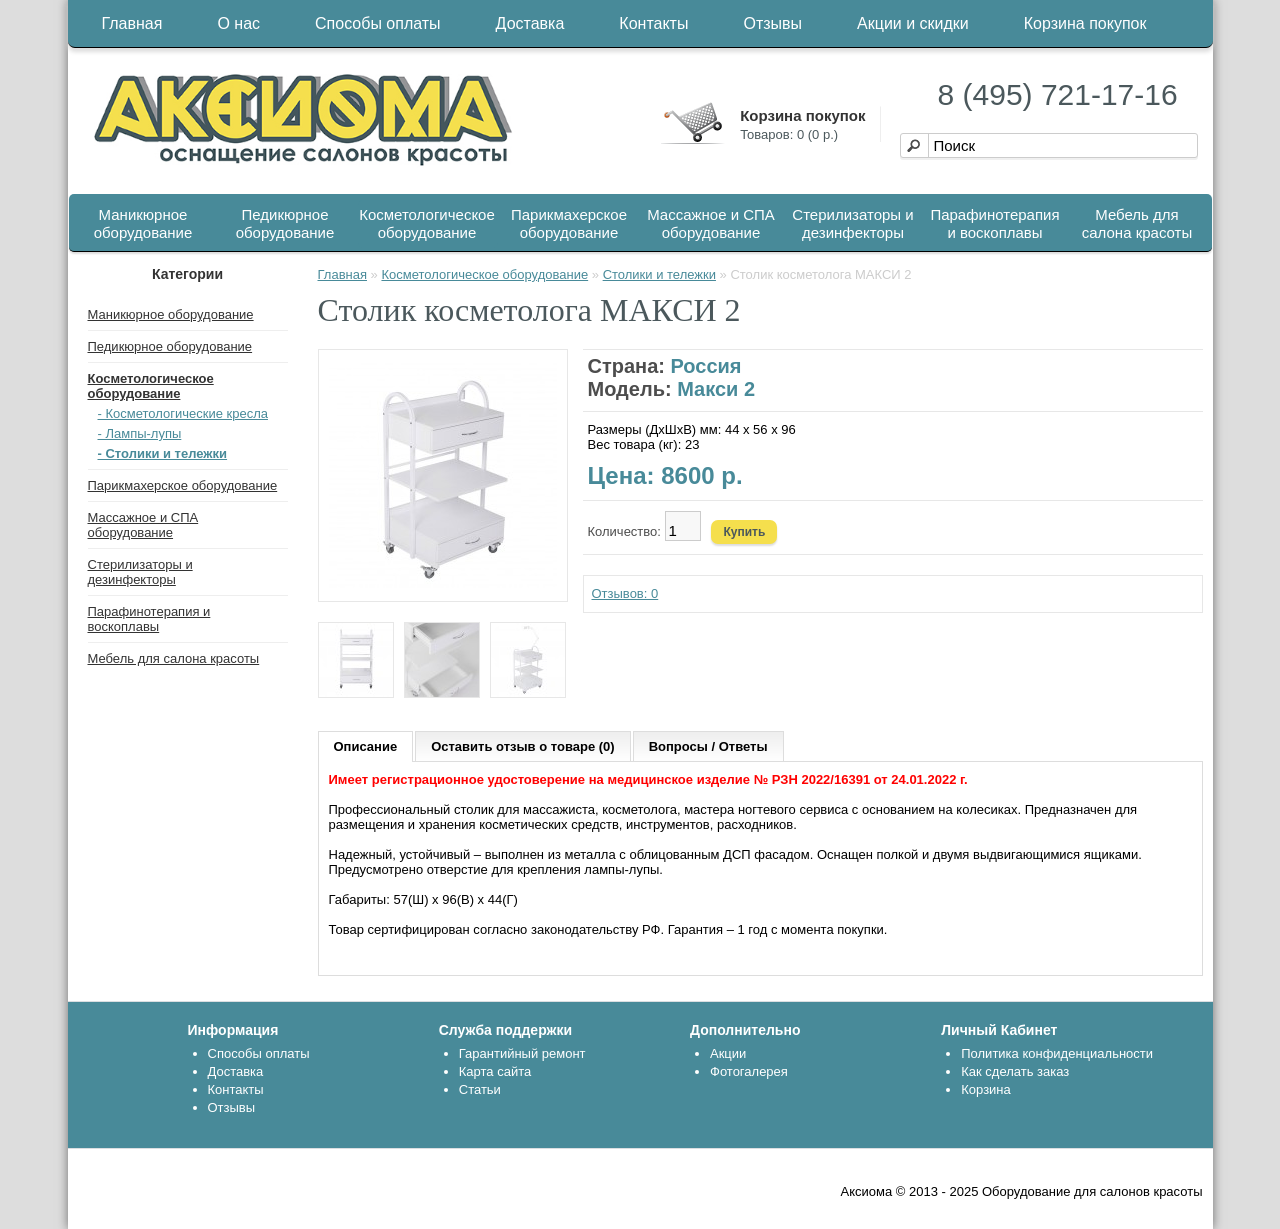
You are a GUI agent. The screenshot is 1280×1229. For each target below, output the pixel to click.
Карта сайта (495, 1071)
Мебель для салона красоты (1137, 223)
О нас (238, 23)
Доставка (530, 23)
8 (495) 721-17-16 (1058, 94)
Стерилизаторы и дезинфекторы (852, 223)
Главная (132, 23)
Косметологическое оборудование (427, 223)
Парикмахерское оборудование (569, 223)
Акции (728, 1053)
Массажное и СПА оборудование (711, 223)
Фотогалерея (749, 1071)
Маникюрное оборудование (143, 223)
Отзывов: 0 (625, 593)
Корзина (986, 1089)
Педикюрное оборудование (285, 223)
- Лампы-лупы (140, 433)
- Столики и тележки (163, 453)
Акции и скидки (913, 23)
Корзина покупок (1085, 23)
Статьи (480, 1089)
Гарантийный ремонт (522, 1053)
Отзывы (772, 23)
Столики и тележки (659, 274)
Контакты (653, 23)
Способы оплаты (378, 23)
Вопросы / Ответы (708, 746)
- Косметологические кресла (183, 413)
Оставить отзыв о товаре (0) (522, 746)
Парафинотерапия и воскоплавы (994, 223)
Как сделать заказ (1015, 1071)
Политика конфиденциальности (1057, 1053)
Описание (366, 746)
